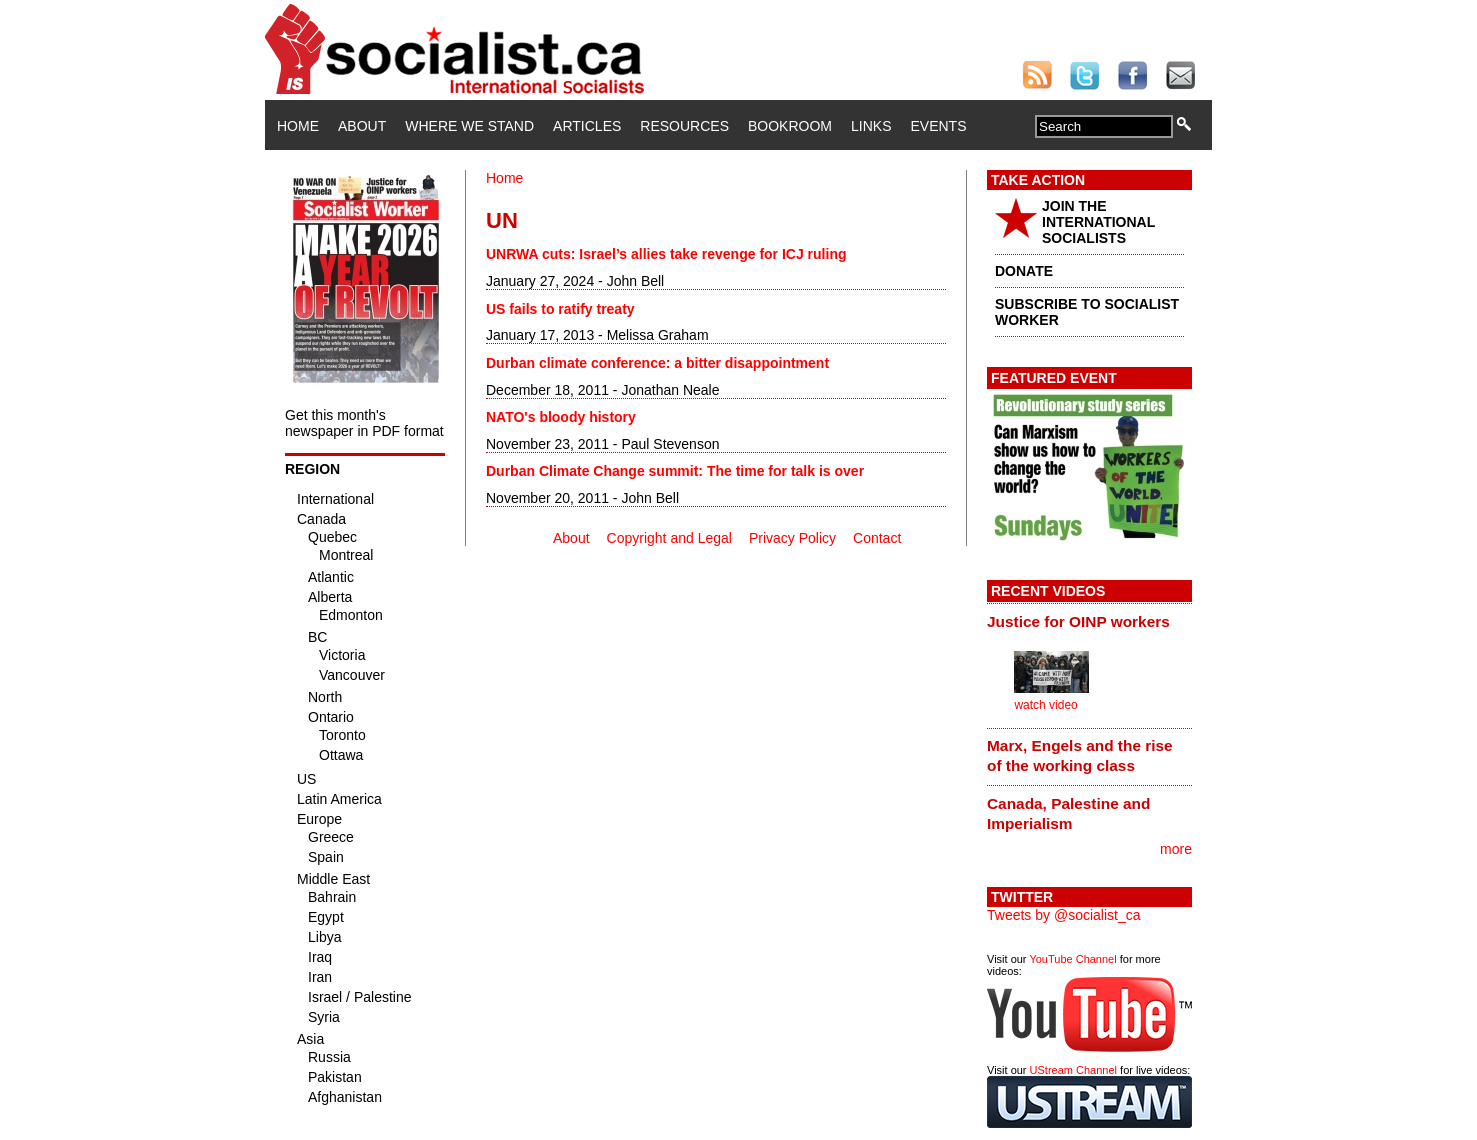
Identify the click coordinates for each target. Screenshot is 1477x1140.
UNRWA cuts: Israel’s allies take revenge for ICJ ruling (666, 254)
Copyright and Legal (669, 538)
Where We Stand (469, 126)
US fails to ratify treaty (560, 309)
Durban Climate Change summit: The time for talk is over (675, 471)
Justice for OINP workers (1078, 621)
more (1176, 849)
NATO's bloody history (561, 417)
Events (938, 126)
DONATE (1024, 271)
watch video (1045, 705)
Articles (587, 126)
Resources (684, 126)
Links (871, 126)
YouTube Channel (1072, 959)
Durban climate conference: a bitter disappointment (657, 363)
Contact (877, 538)
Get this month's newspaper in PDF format (364, 423)
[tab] (1089, 621)
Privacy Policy (792, 538)
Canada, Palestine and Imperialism (1068, 813)
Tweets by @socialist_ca (1064, 915)
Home (298, 126)
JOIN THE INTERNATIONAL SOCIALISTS (1098, 222)
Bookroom (790, 126)
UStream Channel (1073, 1070)
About (362, 126)
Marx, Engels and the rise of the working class (1080, 755)
